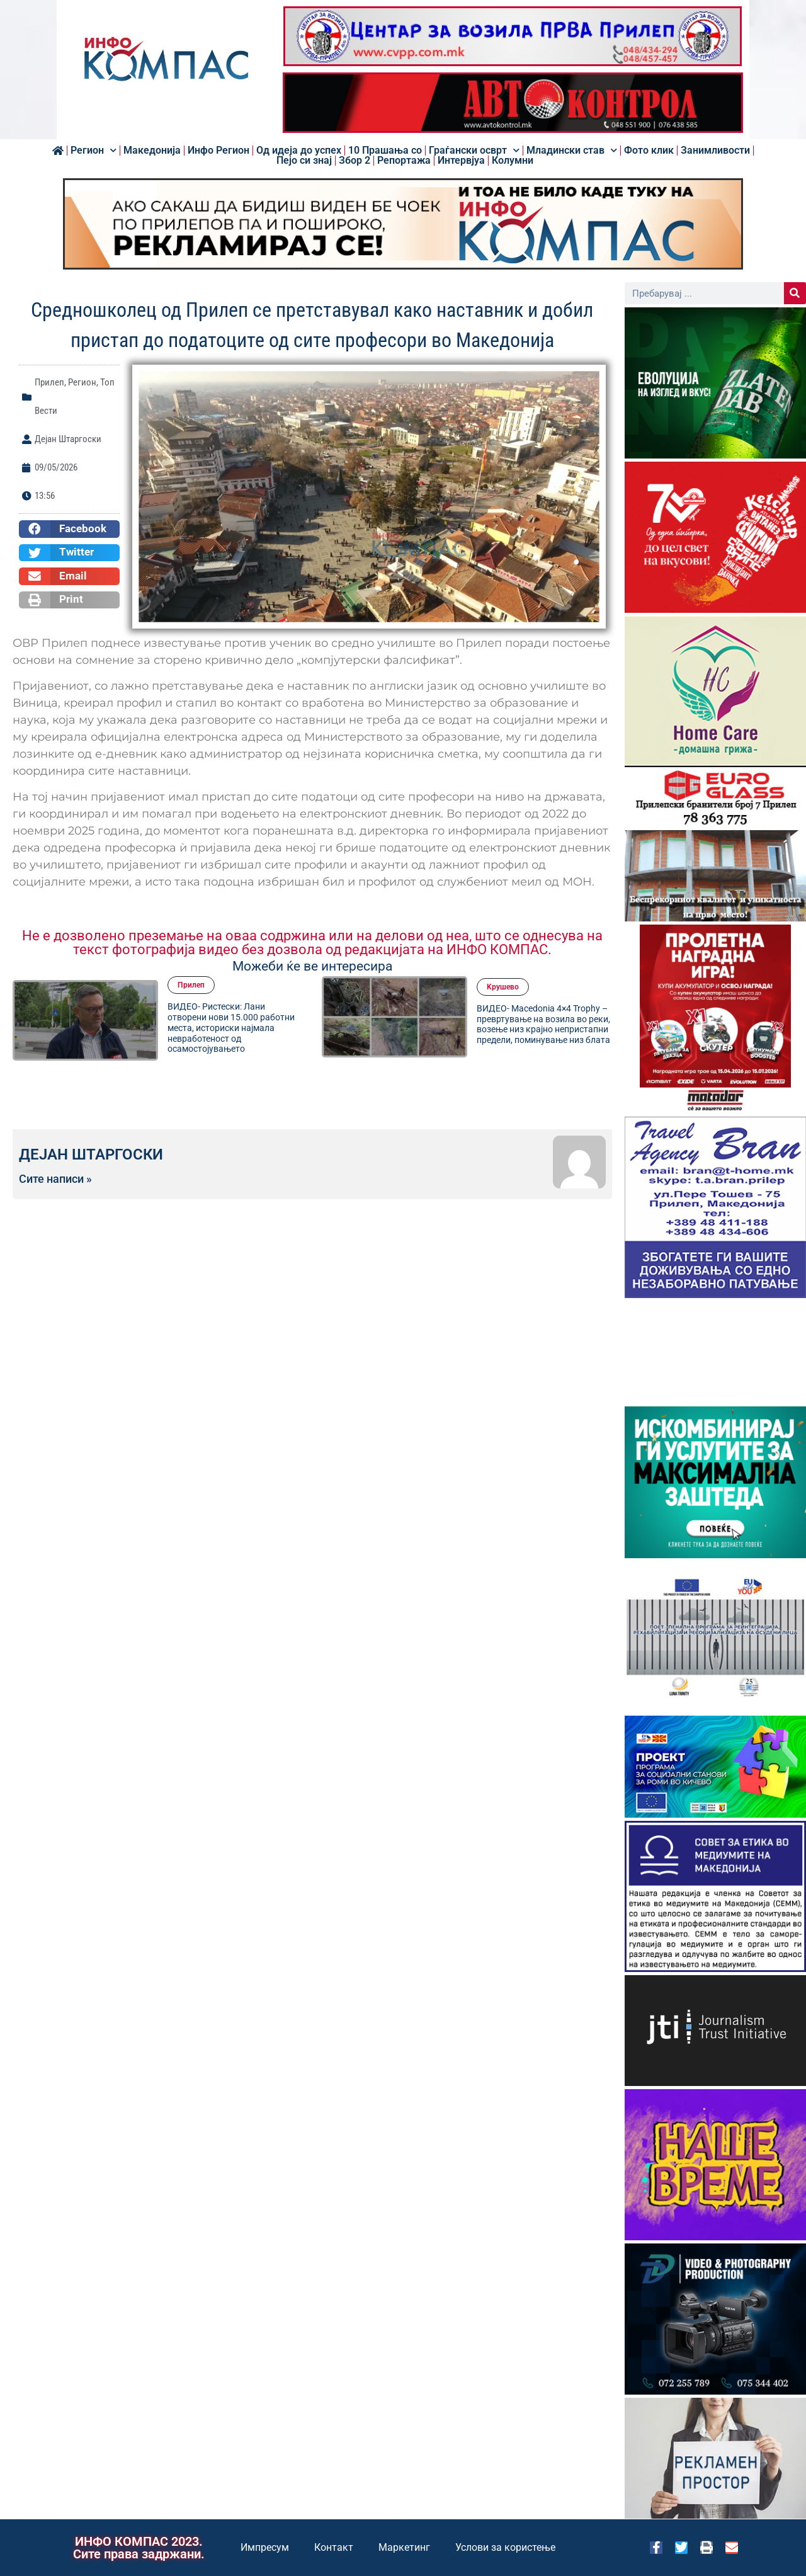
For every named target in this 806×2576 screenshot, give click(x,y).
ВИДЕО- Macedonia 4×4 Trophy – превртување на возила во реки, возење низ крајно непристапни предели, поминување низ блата (543, 1024)
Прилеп (49, 382)
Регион (93, 150)
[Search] (795, 293)
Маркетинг (404, 2547)
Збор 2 (354, 161)
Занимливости (715, 150)
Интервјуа (461, 161)
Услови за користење (505, 2547)
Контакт (333, 2547)
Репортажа (404, 161)
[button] (69, 529)
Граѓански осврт (474, 150)
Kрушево (503, 987)
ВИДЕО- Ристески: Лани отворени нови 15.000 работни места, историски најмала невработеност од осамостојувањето (231, 1027)
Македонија (152, 150)
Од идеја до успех (298, 150)
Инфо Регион (218, 150)
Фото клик (649, 150)
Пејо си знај (304, 161)
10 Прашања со (385, 150)
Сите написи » (55, 1179)
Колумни (512, 161)
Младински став (571, 150)
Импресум (265, 2547)
